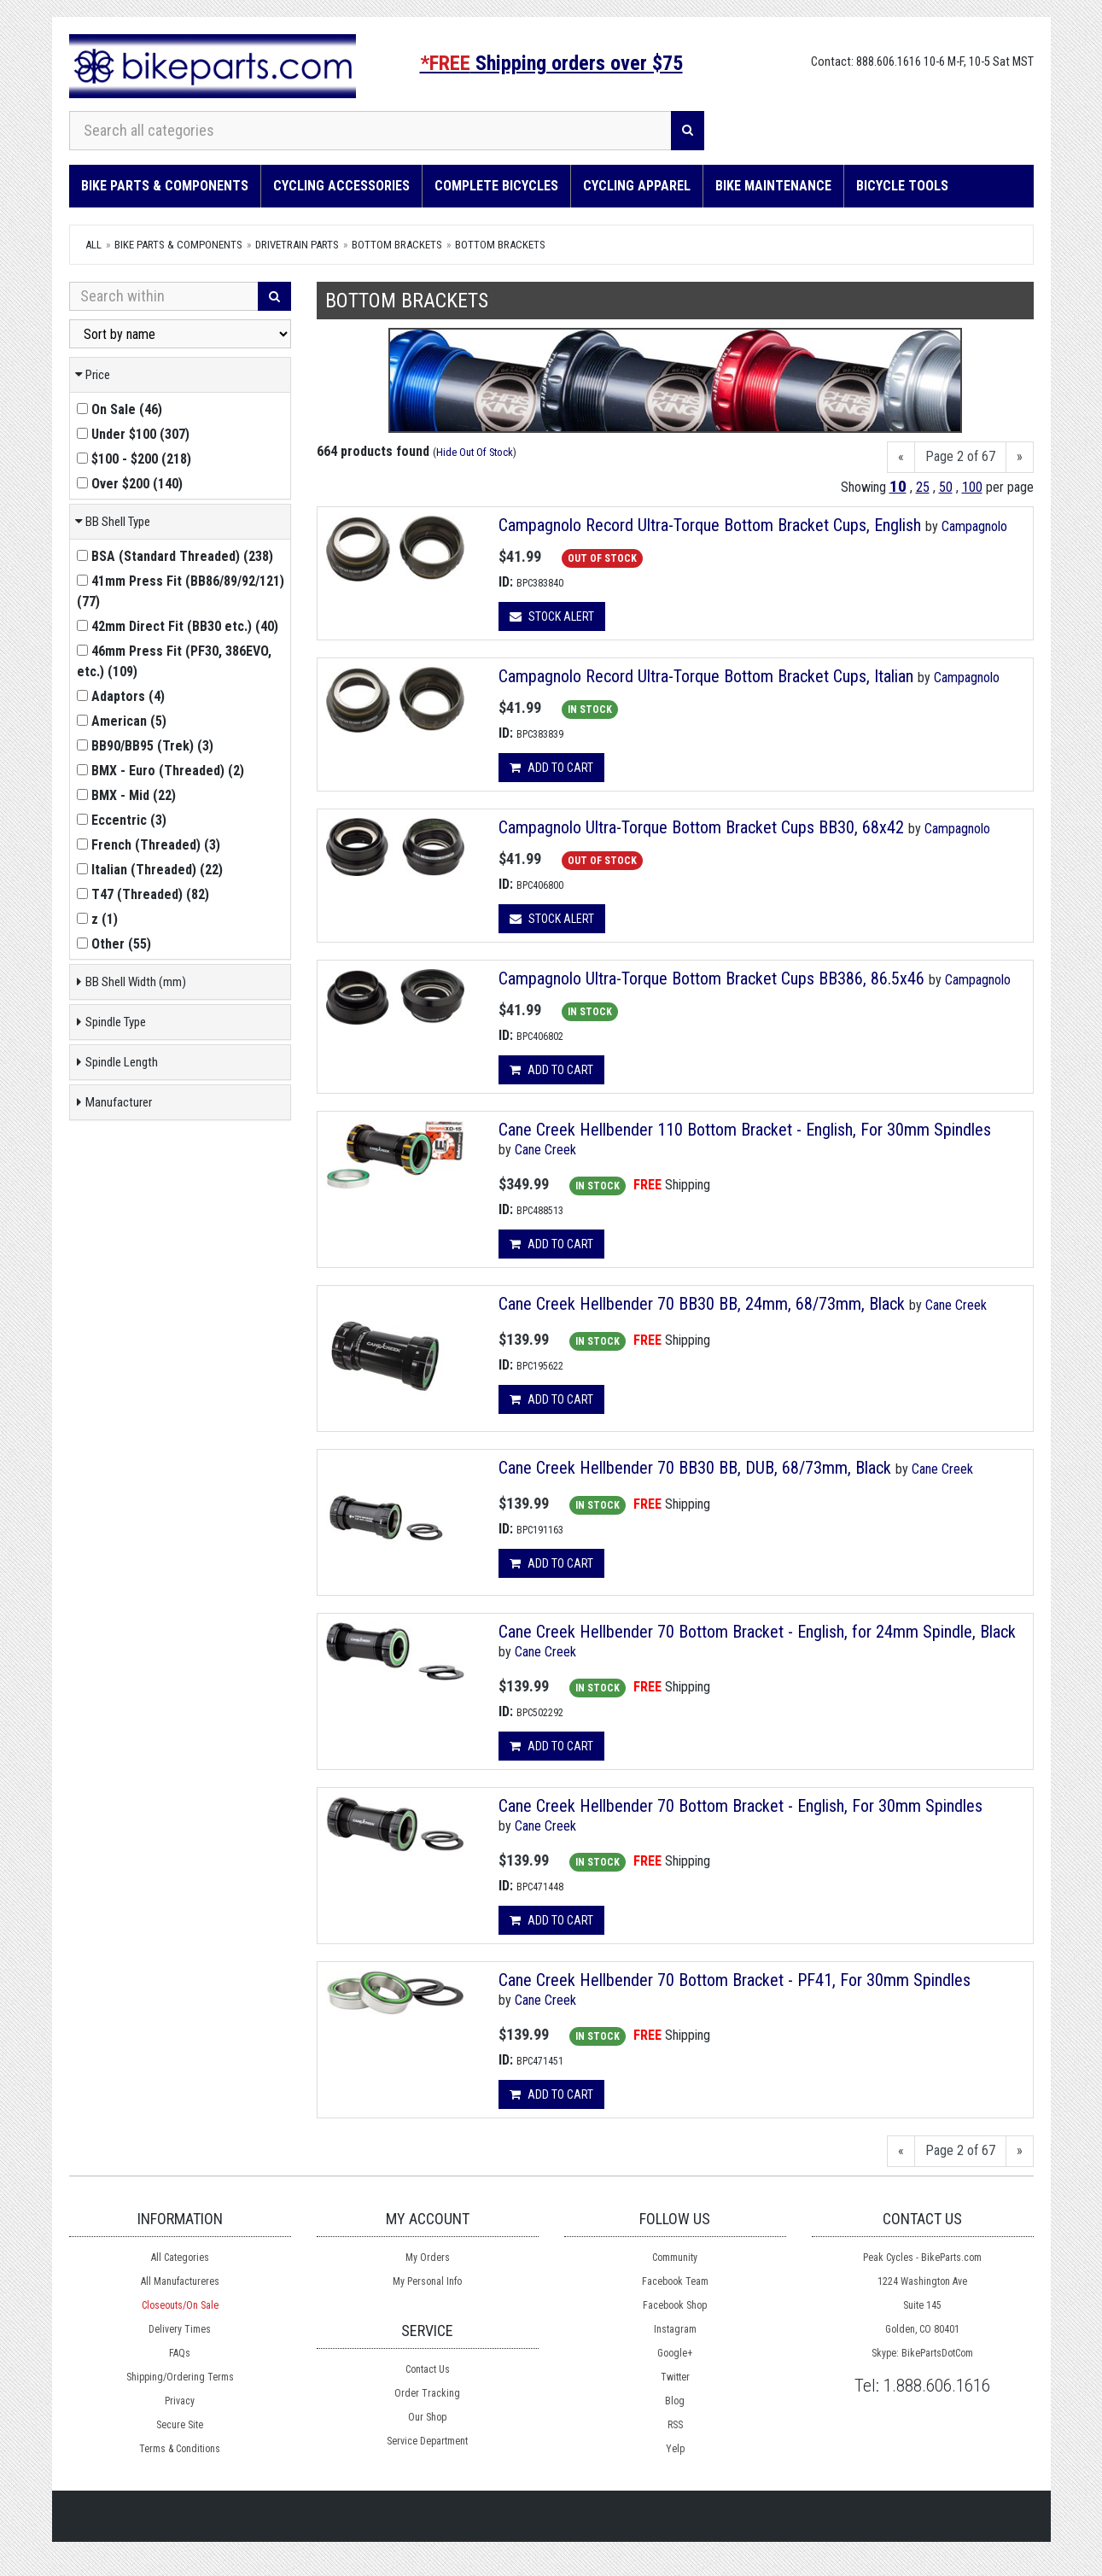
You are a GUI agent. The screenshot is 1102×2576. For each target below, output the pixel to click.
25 (923, 487)
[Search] (687, 130)
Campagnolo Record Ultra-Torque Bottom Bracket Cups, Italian (706, 676)
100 (972, 487)
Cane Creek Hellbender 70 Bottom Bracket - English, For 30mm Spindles (740, 1806)
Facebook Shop (675, 2305)
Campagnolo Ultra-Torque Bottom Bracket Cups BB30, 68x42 (701, 827)
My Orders (427, 2257)
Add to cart (551, 767)
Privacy (180, 2401)
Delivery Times (180, 2329)
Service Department (427, 2441)
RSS (675, 2425)
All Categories (180, 2257)
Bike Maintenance (773, 186)
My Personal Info (427, 2281)
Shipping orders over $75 (551, 63)
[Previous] (901, 457)
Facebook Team (675, 2281)
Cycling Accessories (341, 186)
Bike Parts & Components (164, 186)
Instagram (675, 2329)
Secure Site (179, 2425)
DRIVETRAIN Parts (297, 244)
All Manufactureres (180, 2281)
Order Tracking (427, 2393)
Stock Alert (552, 616)
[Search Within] (164, 296)
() (119, 409)
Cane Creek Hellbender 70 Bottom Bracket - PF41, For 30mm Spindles (735, 1980)
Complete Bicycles (496, 186)
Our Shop (427, 2417)
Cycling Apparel (637, 186)
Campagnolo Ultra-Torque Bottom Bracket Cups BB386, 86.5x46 (711, 978)
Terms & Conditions (179, 2449)
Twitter (675, 2377)
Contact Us (427, 2369)
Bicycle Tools (902, 186)
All (93, 244)
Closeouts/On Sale (180, 2305)
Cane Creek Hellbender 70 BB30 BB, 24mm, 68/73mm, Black (704, 1304)
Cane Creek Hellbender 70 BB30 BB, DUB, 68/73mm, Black (697, 1467)
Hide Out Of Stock (474, 452)
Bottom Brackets (397, 244)
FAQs (179, 2353)
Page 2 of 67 (960, 456)
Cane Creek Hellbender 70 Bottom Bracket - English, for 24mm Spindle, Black (757, 1631)
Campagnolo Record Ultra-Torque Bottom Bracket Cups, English (710, 525)
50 (946, 487)
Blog (675, 2401)
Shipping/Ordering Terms (180, 2377)
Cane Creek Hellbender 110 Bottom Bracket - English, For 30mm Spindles (745, 1129)
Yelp (675, 2449)
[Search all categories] (370, 130)
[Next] (1020, 457)
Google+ (674, 2353)
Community (674, 2257)
